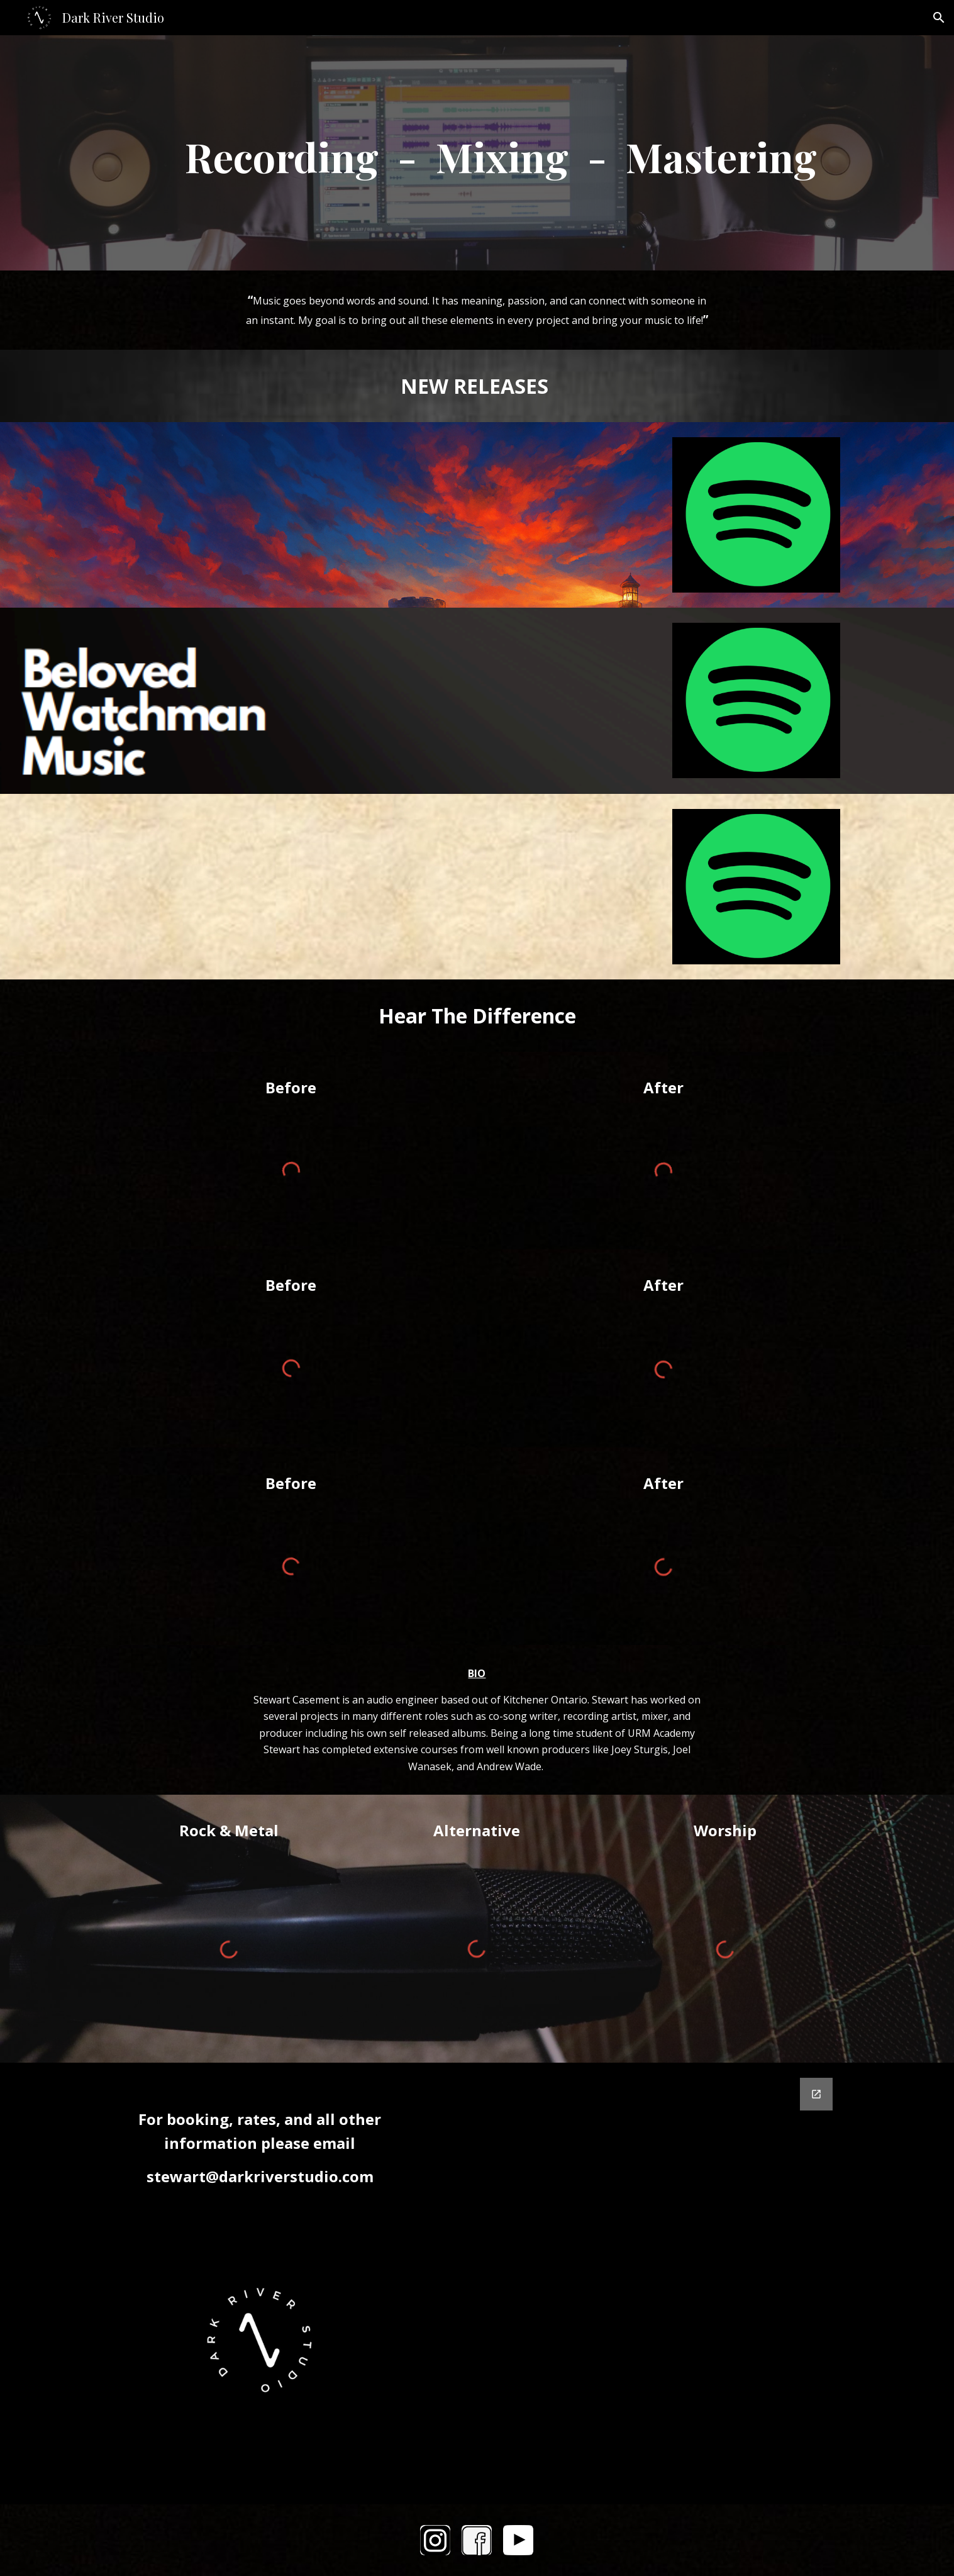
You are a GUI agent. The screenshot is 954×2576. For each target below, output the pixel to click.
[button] (939, 18)
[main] (477, 153)
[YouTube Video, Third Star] (508, 886)
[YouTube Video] (197, 515)
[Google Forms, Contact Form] (632, 2283)
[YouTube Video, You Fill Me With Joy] (508, 700)
